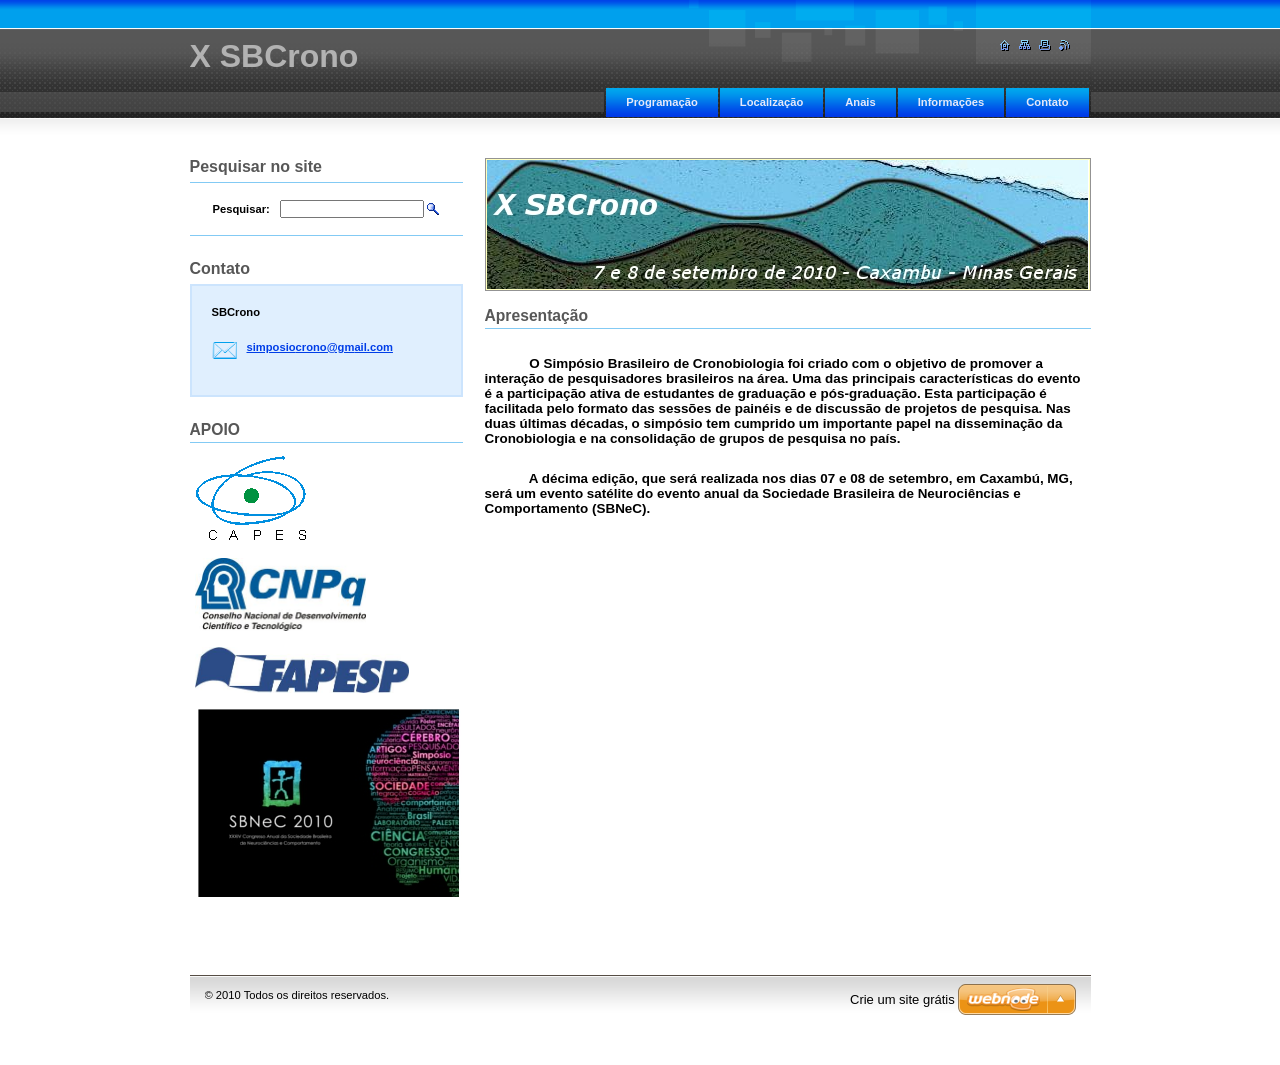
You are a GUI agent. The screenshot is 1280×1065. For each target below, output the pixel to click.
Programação (662, 102)
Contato (1047, 102)
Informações (951, 102)
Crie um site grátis (902, 999)
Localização (771, 102)
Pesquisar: (241, 209)
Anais (860, 102)
